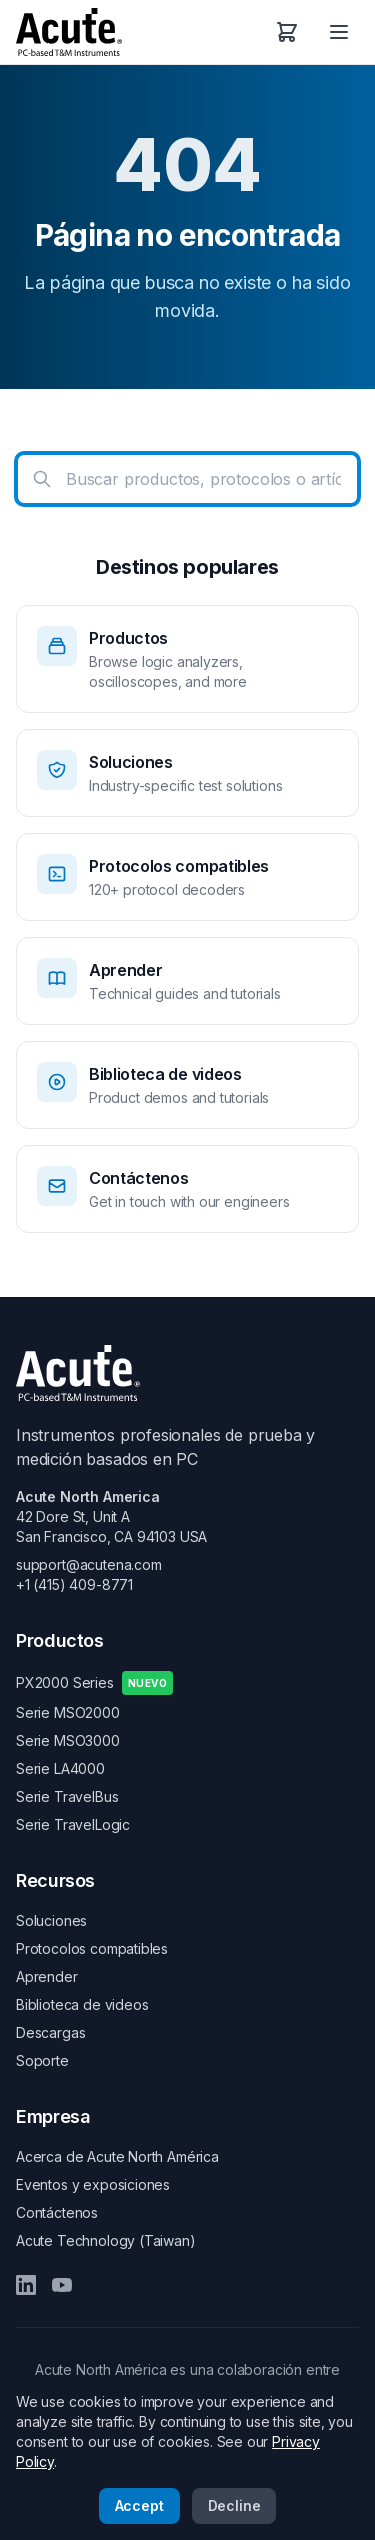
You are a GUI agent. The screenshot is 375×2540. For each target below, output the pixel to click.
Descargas (50, 2032)
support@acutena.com (89, 1564)
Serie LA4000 (60, 1768)
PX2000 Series (94, 1683)
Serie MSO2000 (68, 1712)
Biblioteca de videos (82, 2004)
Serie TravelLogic (73, 1824)
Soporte (42, 2060)
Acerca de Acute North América (117, 2156)
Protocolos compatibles (92, 1948)
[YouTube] (62, 2285)
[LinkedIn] (26, 2285)
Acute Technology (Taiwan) (106, 2240)
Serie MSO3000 (68, 1740)
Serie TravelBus (67, 1796)
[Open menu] (339, 32)
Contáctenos (57, 2212)
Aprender (47, 1976)
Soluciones (51, 1920)
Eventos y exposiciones (93, 2184)
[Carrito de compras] (287, 32)
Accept (139, 2505)
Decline (234, 2505)
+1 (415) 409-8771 (74, 1584)
